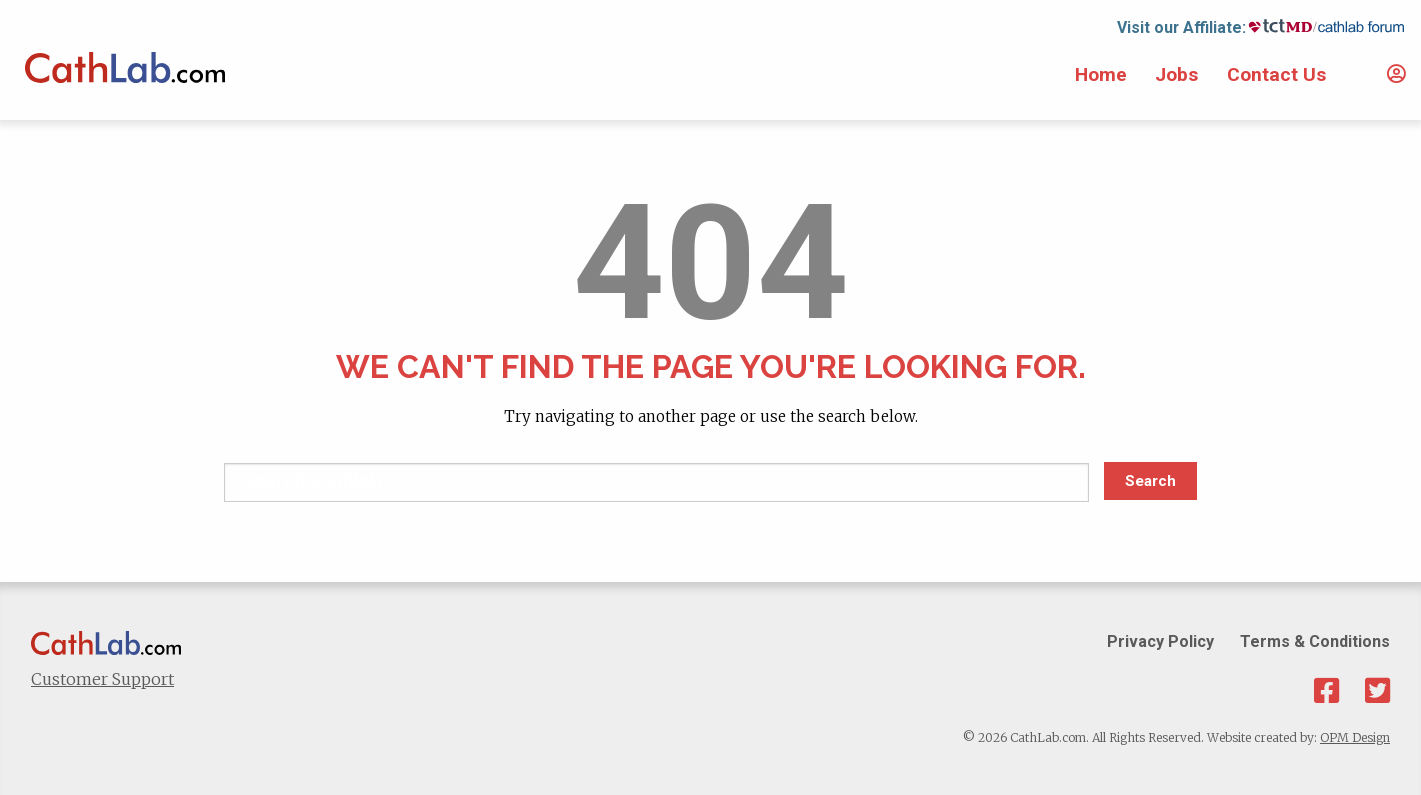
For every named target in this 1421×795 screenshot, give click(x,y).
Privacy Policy (1160, 641)
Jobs (1176, 74)
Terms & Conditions (1315, 641)
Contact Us (1276, 74)
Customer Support (102, 679)
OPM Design (1355, 737)
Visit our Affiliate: (1181, 27)
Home (1101, 74)
